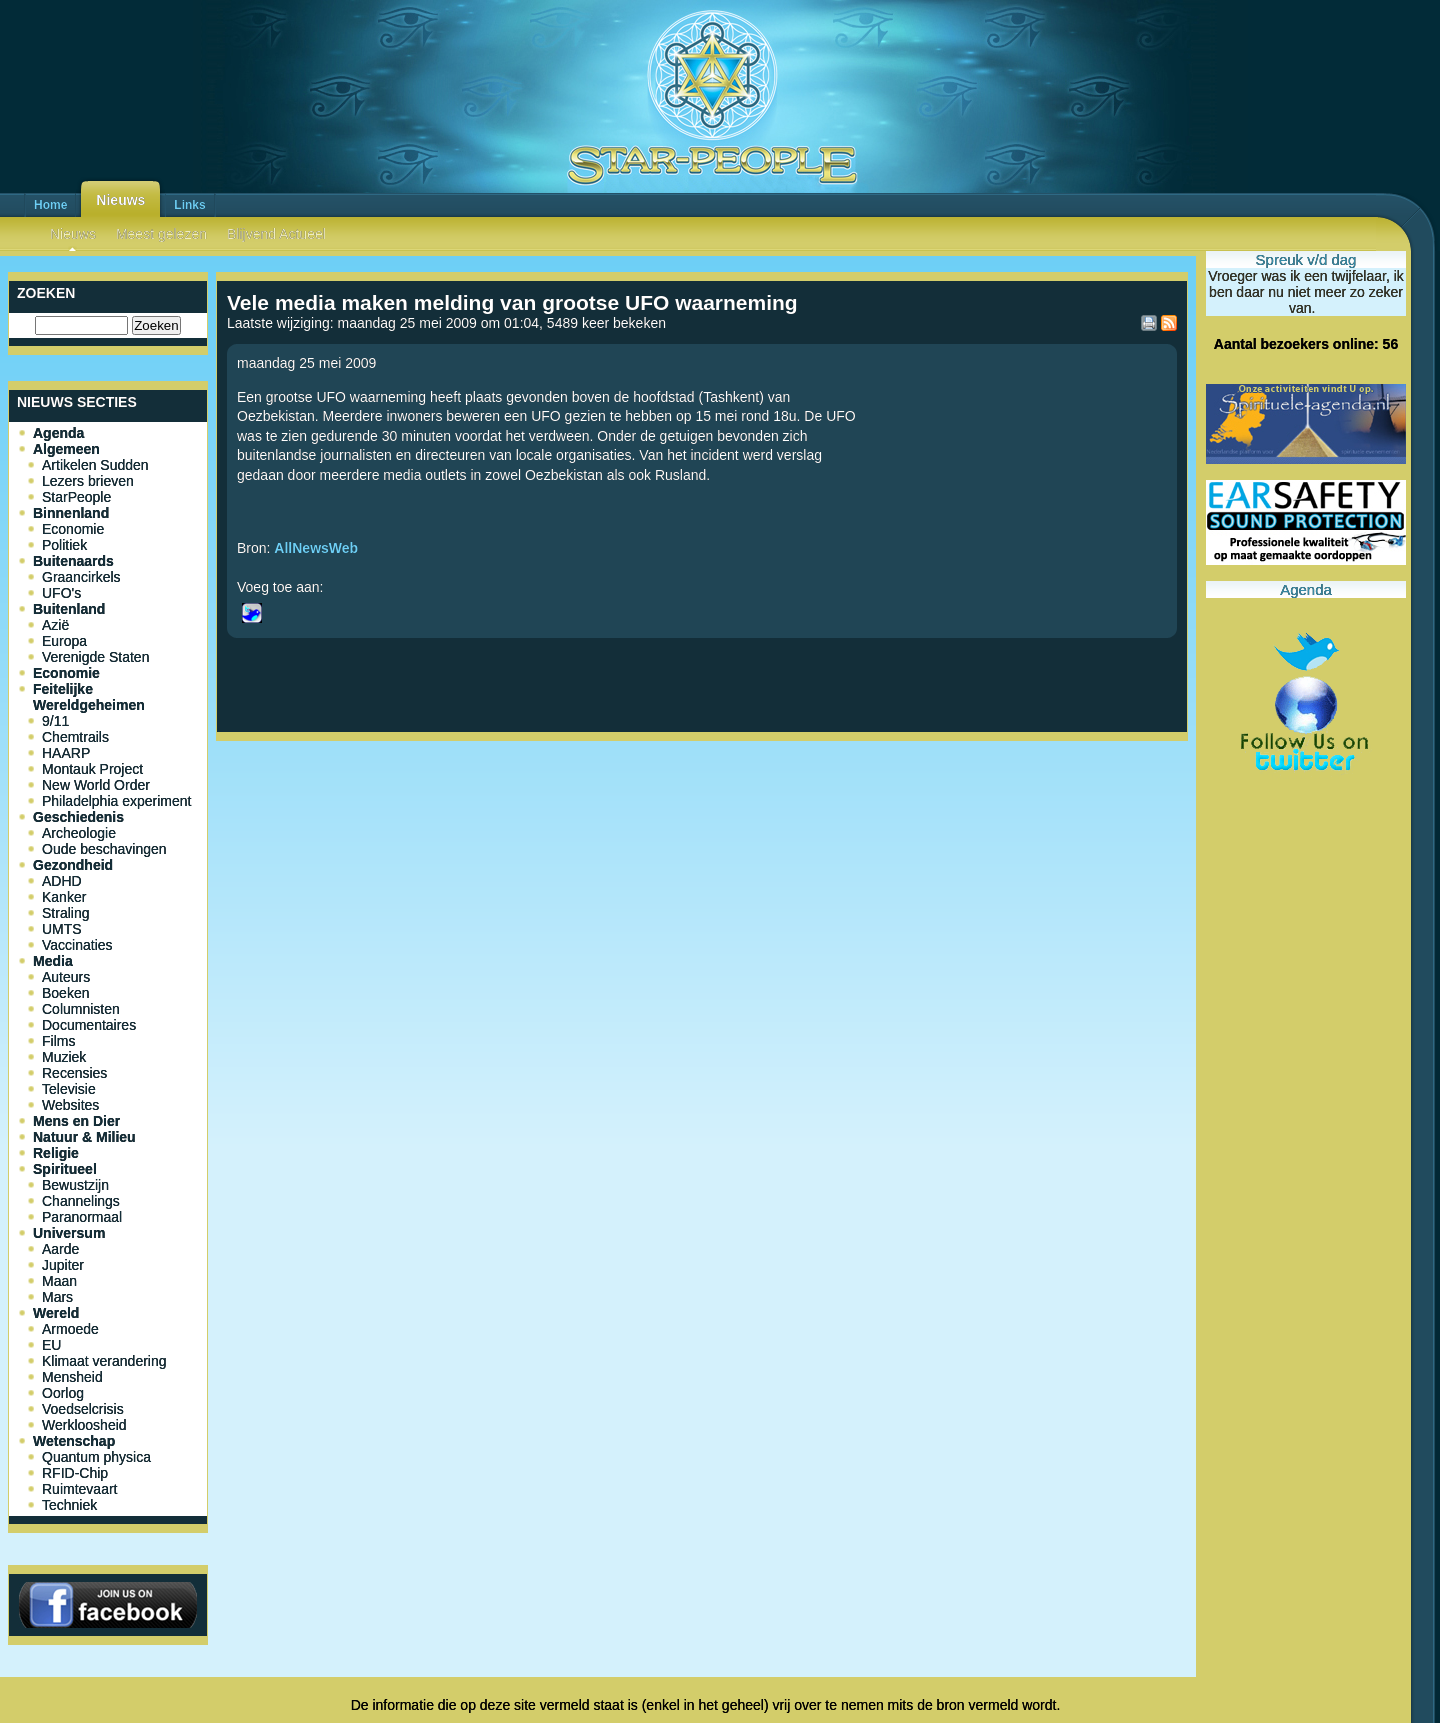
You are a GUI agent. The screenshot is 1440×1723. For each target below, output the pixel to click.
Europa (64, 641)
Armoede (70, 1329)
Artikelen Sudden (95, 465)
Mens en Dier (76, 1121)
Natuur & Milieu (84, 1137)
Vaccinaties (77, 945)
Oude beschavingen (104, 849)
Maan (59, 1281)
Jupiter (63, 1265)
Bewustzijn (75, 1185)
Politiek (64, 545)
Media (53, 961)
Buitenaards (73, 561)
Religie (56, 1153)
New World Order (96, 785)
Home (50, 205)
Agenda (58, 433)
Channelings (81, 1201)
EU (51, 1345)
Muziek (64, 1057)
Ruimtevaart (79, 1489)
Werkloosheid (84, 1425)
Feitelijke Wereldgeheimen (89, 697)
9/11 (55, 721)
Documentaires (89, 1025)
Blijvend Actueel (276, 234)
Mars (57, 1297)
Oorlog (63, 1393)
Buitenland (69, 609)
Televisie (69, 1089)
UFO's (61, 593)
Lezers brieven (88, 481)
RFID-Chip (75, 1473)
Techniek (69, 1505)
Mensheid (72, 1377)
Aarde (60, 1249)
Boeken (65, 993)
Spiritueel (65, 1169)
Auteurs (66, 977)
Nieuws (120, 200)
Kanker (64, 897)
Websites (70, 1105)
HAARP (66, 753)
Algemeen (66, 449)
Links (189, 205)
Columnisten (81, 1009)
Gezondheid (73, 865)
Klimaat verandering (104, 1361)
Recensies (74, 1073)
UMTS (62, 929)
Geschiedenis (78, 817)
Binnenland (71, 513)
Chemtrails (75, 737)
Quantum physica (96, 1457)
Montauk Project (92, 769)
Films (58, 1041)
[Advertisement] (702, 815)
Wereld (56, 1313)
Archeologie (79, 833)
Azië (55, 625)
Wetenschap (74, 1441)
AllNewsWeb (316, 548)
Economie (73, 529)
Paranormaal (82, 1217)
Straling (65, 913)
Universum (69, 1233)
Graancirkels (81, 577)
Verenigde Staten (95, 657)
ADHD (62, 881)
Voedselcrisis (83, 1409)
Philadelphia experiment (116, 801)
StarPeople (76, 497)
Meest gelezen (161, 234)
